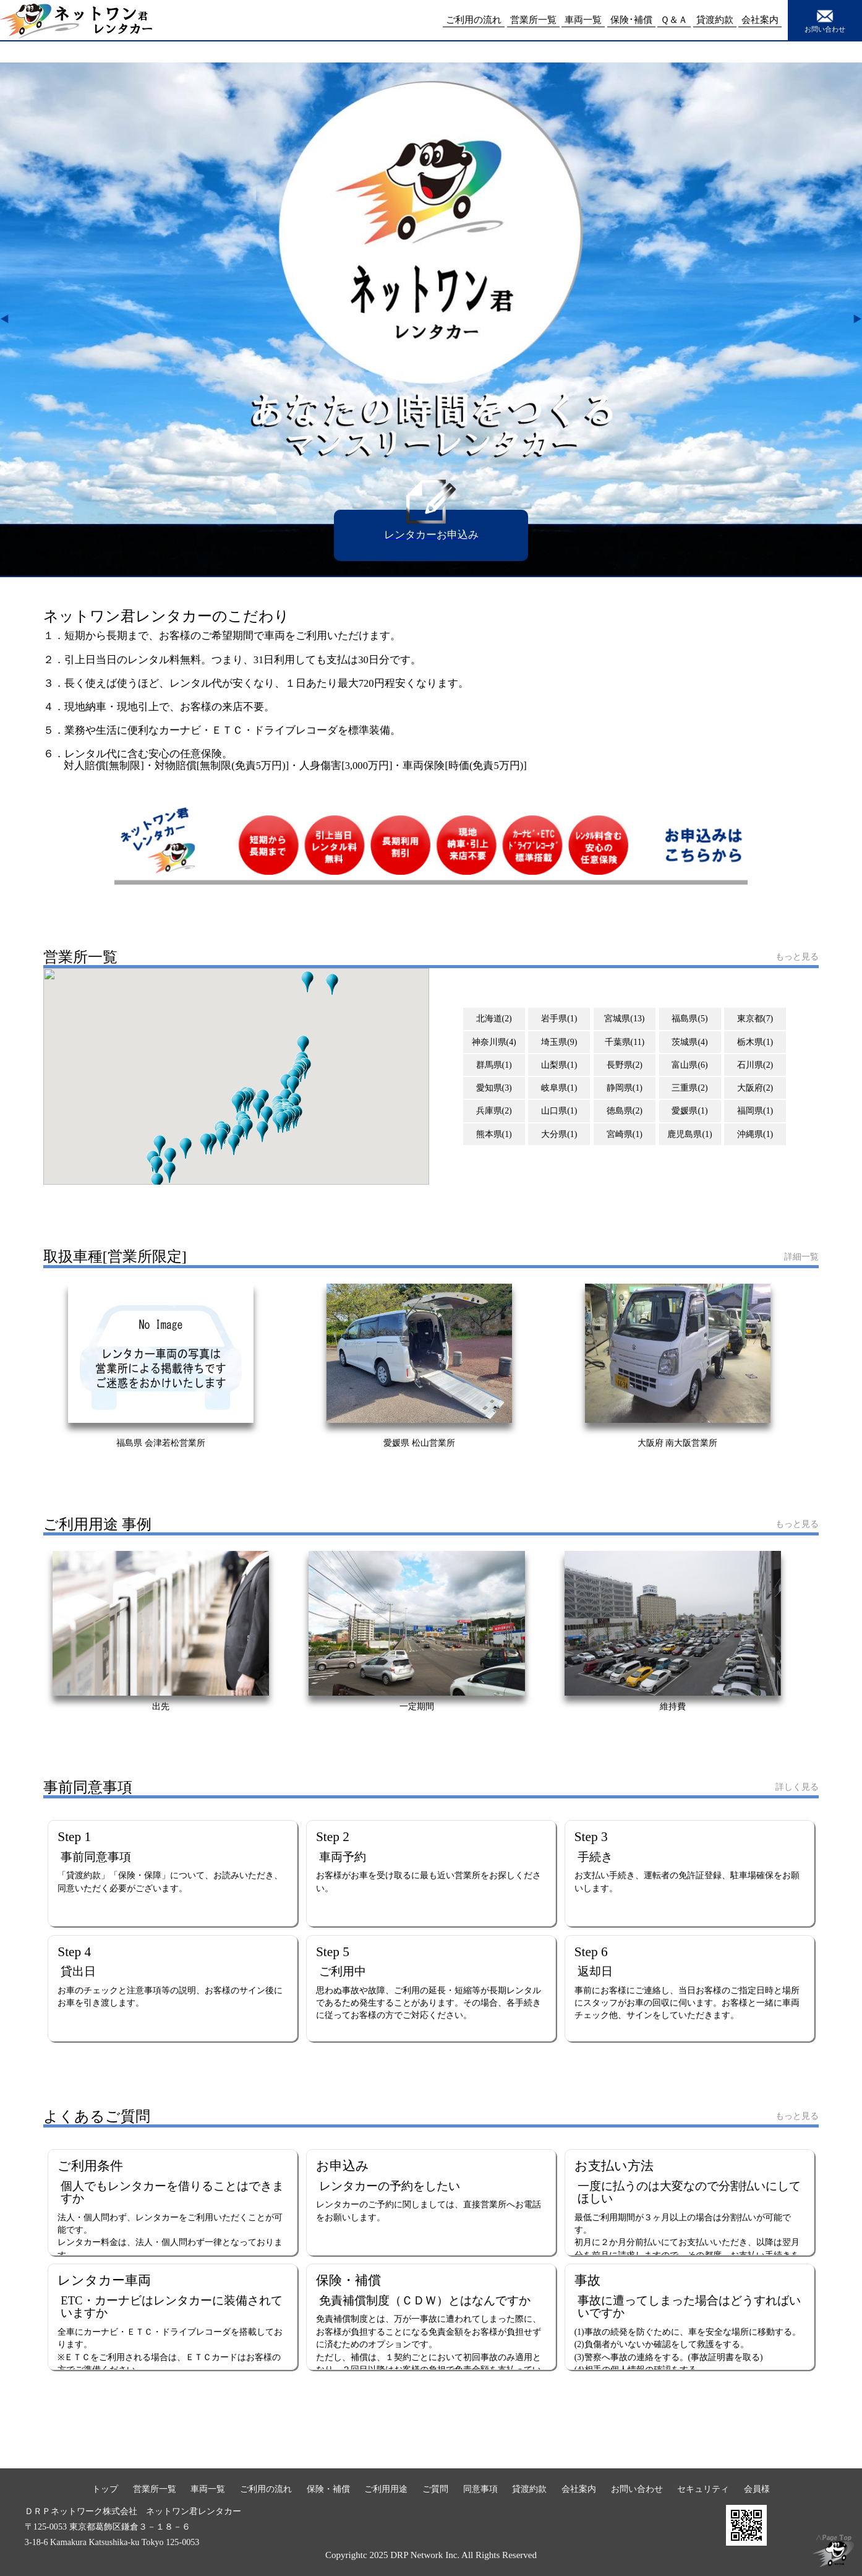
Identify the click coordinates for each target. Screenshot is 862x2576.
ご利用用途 (386, 2489)
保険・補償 (328, 2489)
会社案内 (578, 2489)
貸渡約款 (529, 2489)
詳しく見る (797, 1787)
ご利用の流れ (266, 2489)
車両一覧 (207, 2489)
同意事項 (480, 2489)
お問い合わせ (824, 20)
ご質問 (435, 2489)
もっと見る (797, 956)
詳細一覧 (801, 1256)
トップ (105, 2489)
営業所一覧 (154, 2489)
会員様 (757, 2489)
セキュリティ (703, 2489)
